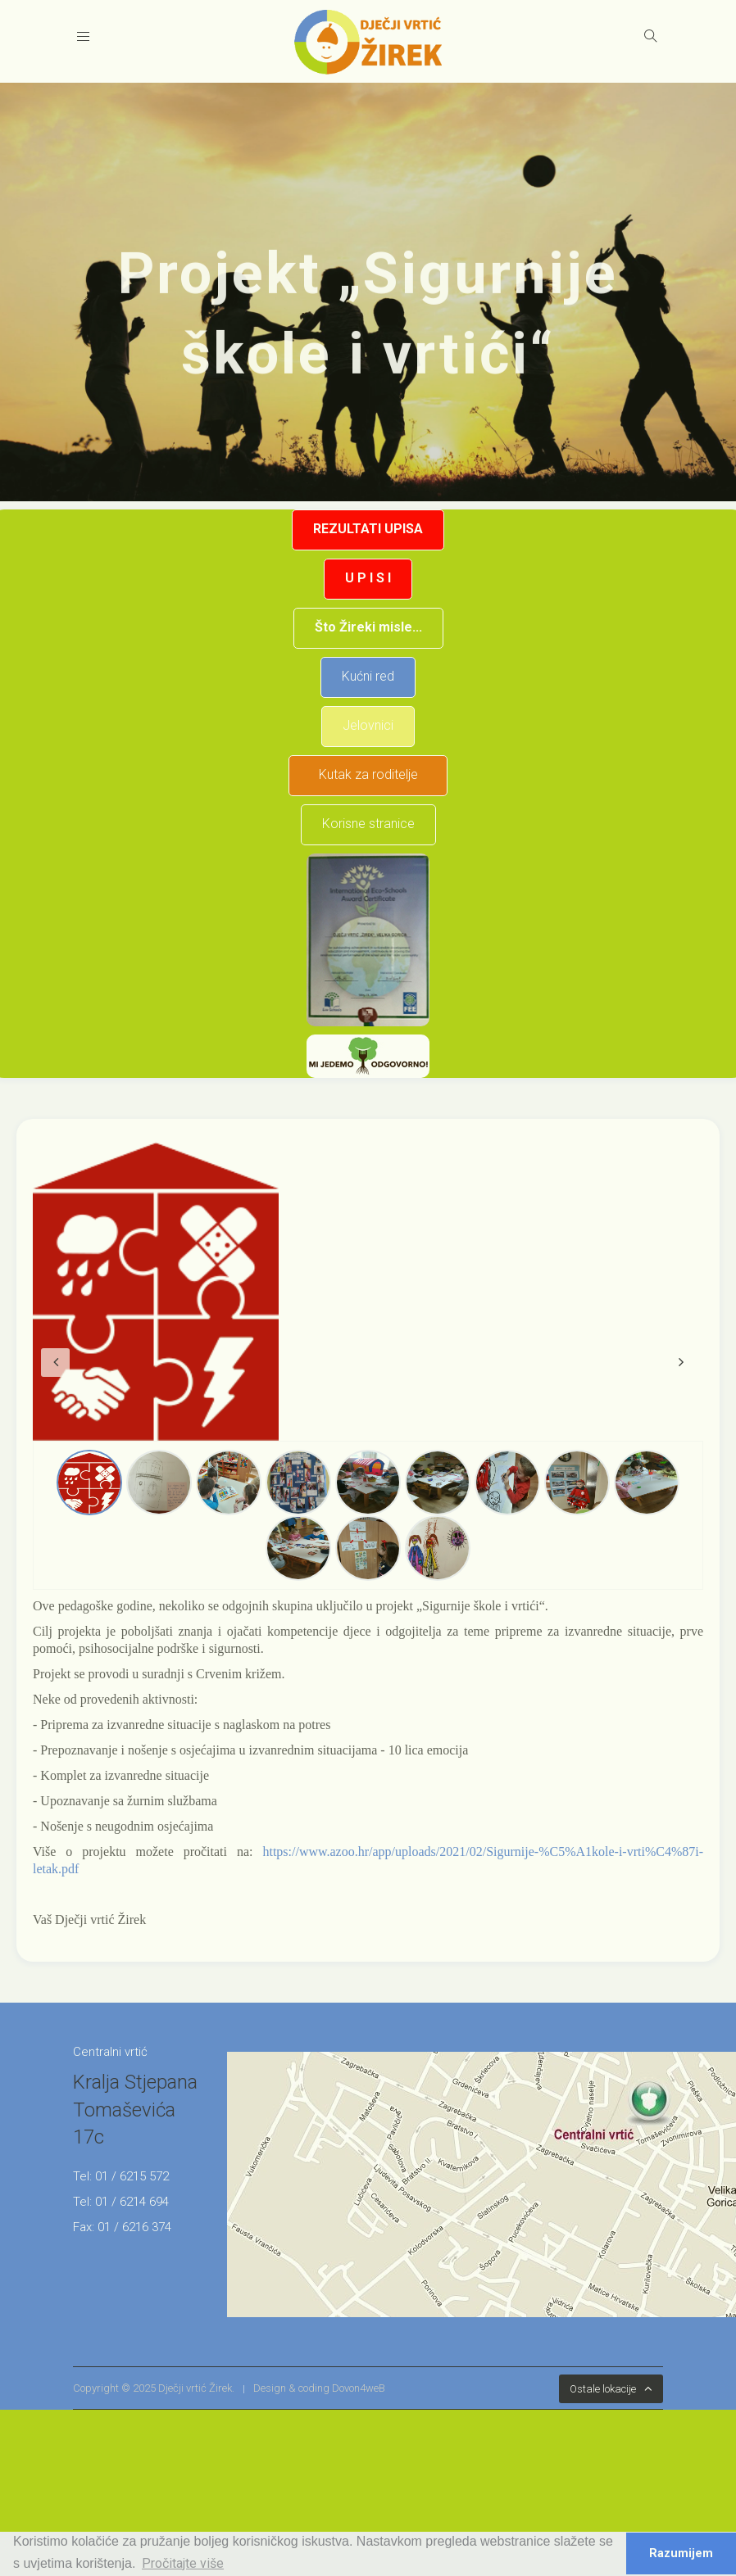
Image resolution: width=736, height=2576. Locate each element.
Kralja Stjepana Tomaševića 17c (135, 2109)
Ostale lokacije (603, 2389)
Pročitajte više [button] (183, 2563)
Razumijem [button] (681, 2553)
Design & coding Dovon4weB (319, 2388)
